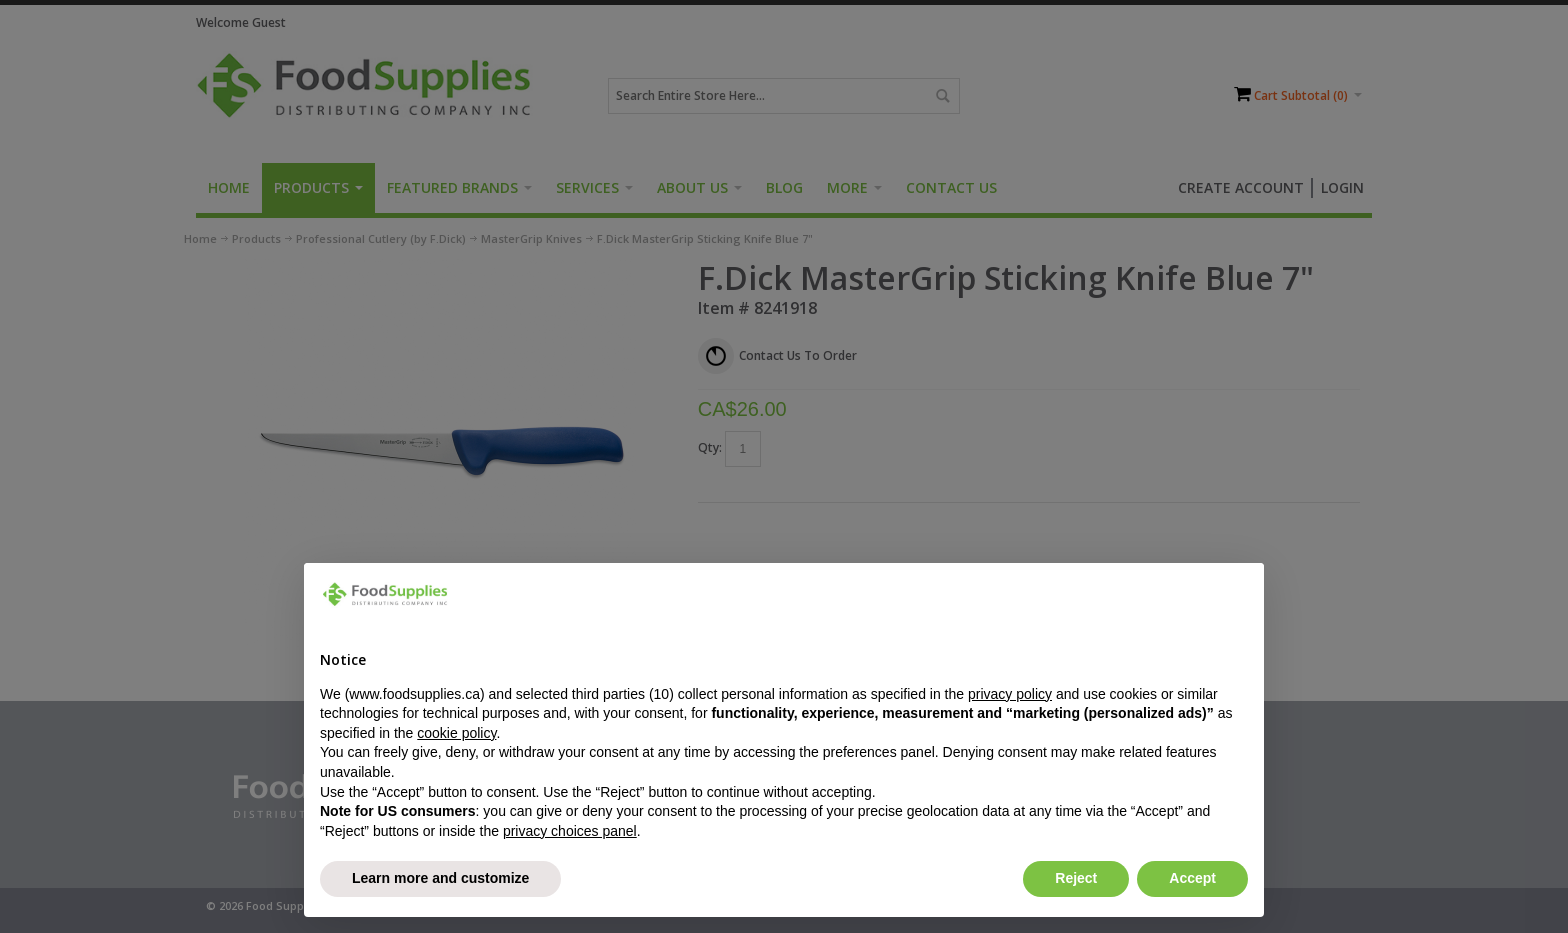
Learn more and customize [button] (440, 878)
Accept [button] (1192, 878)
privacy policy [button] (1010, 694)
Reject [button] (1076, 878)
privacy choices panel (570, 831)
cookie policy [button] (456, 733)
